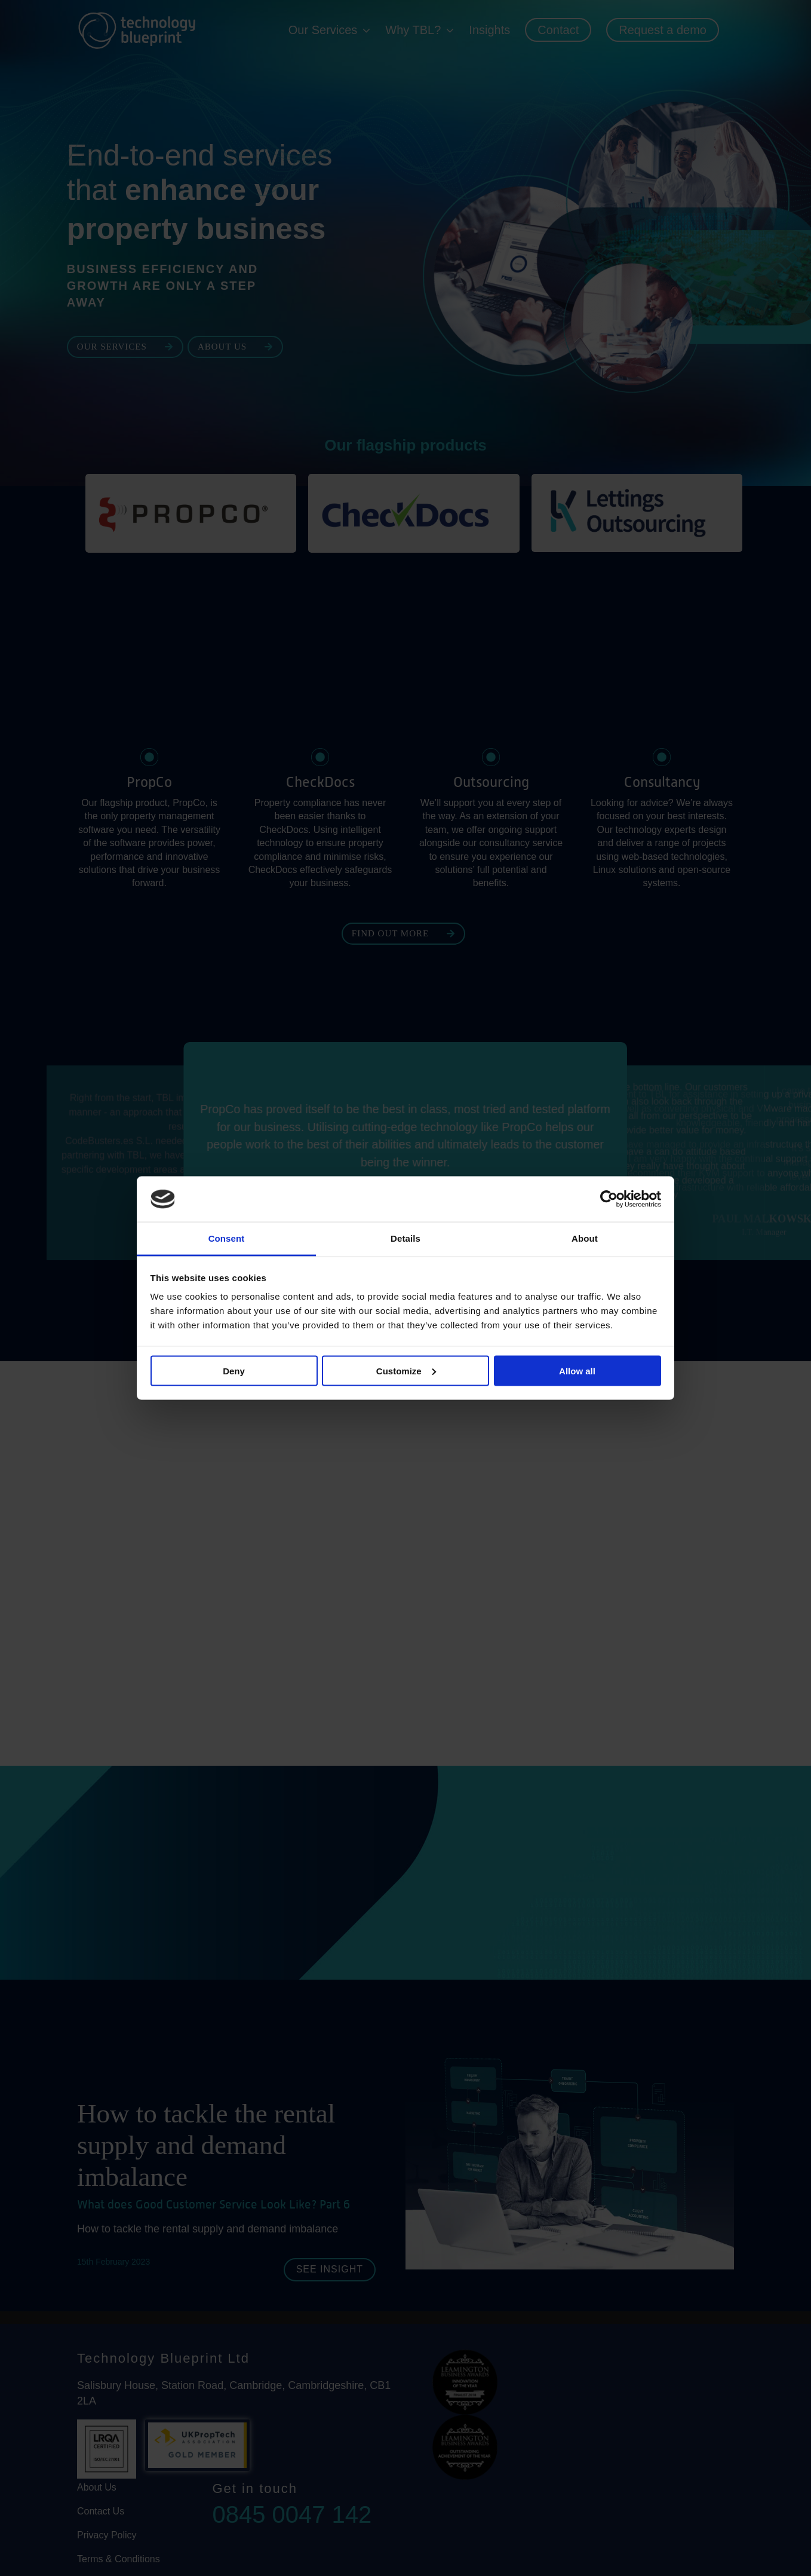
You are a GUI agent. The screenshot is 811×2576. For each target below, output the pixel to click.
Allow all (577, 1370)
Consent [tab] (226, 1238)
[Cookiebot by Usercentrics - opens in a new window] (609, 1199)
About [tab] (585, 1238)
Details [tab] (405, 1238)
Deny (234, 1370)
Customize (406, 1370)
